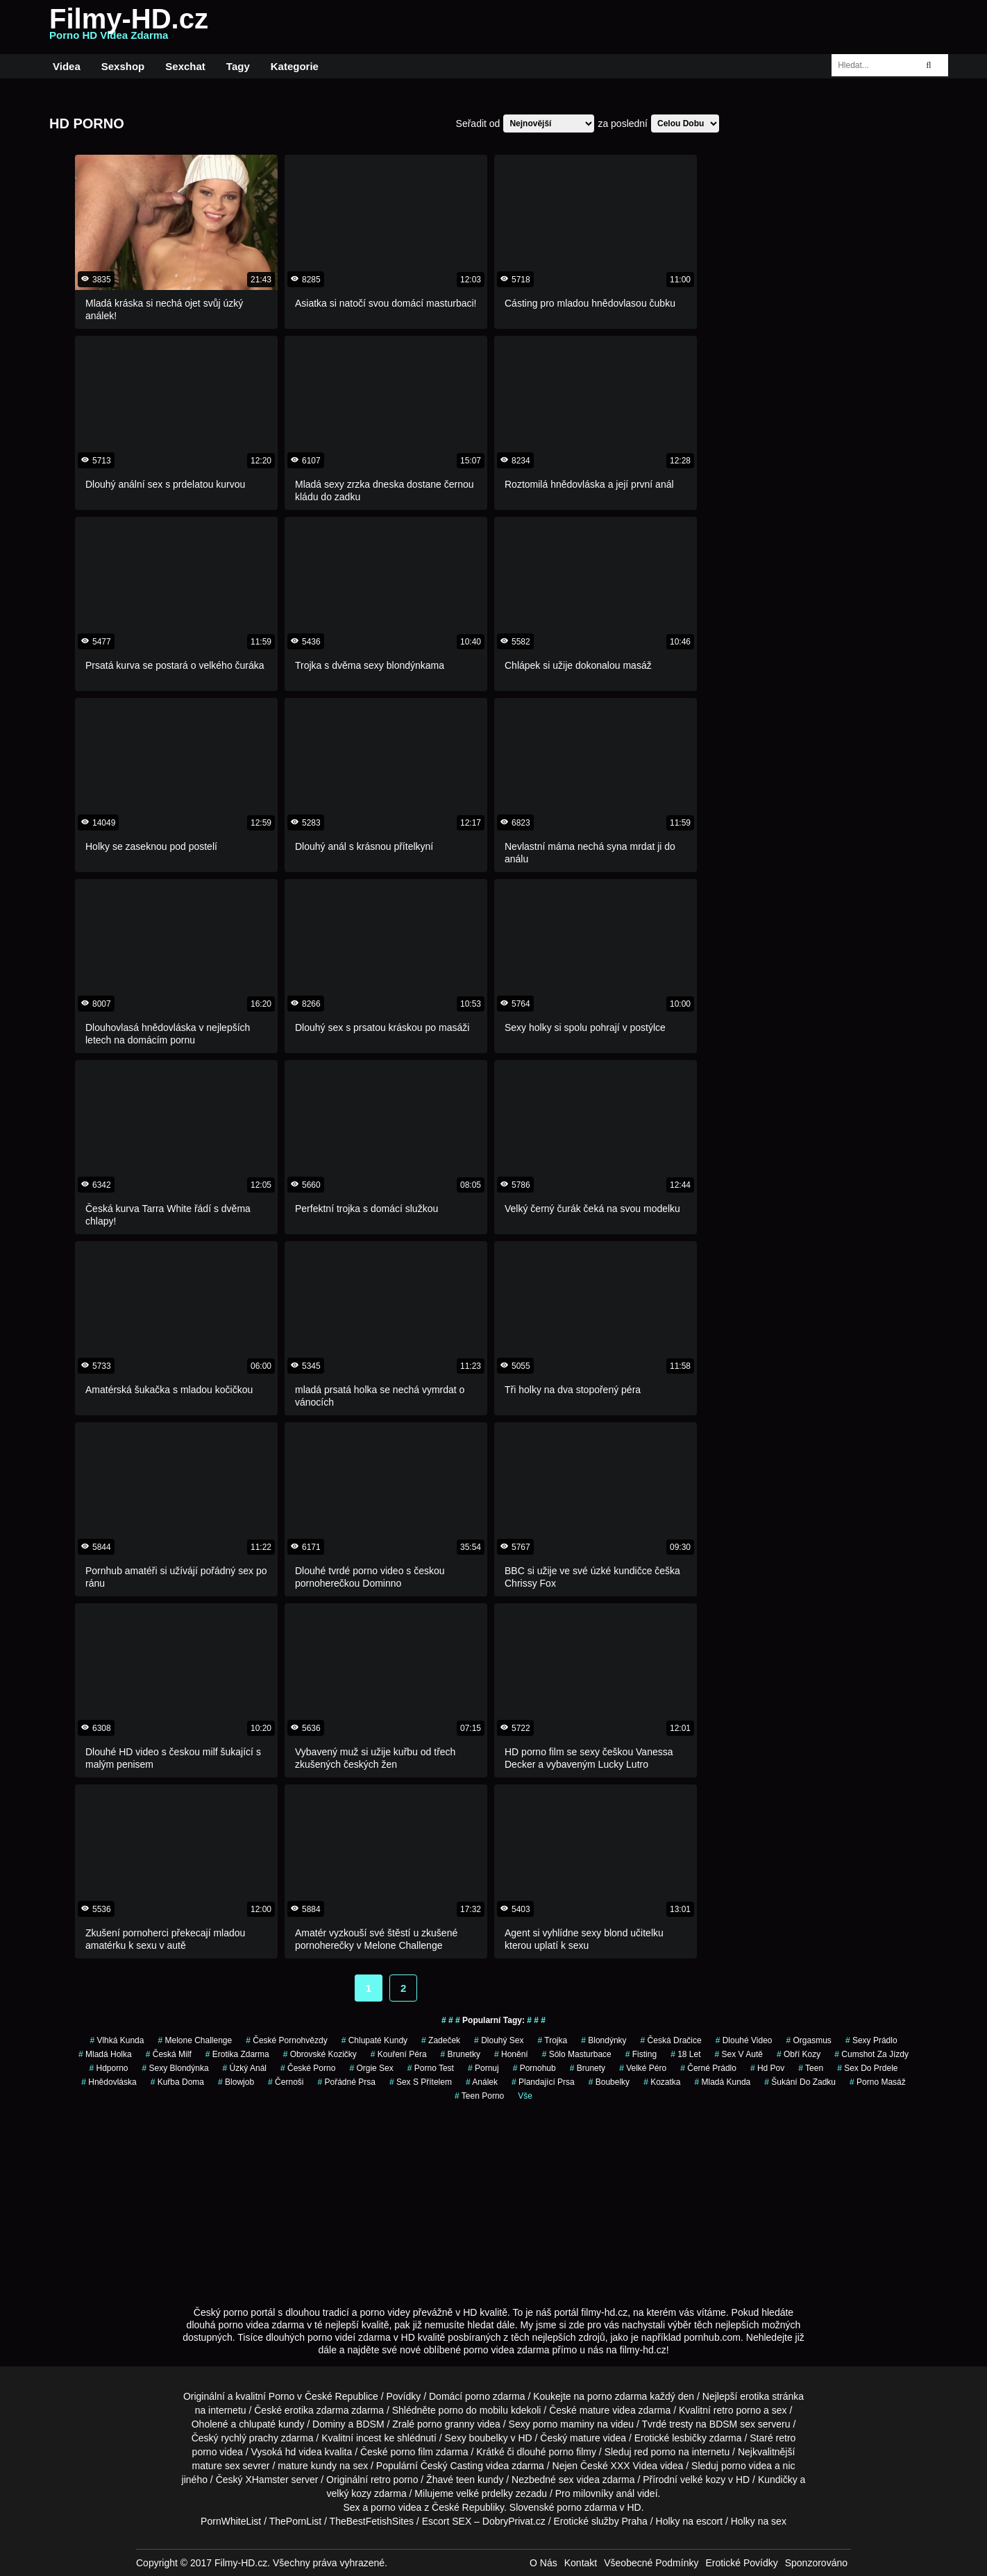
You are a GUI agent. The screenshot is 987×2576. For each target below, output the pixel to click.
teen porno (479, 2096)
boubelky (488, 2437)
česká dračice (671, 2040)
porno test (430, 2068)
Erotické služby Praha (601, 2521)
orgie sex (371, 2068)
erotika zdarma (237, 2054)
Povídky (404, 2396)
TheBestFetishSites (372, 2521)
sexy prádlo (871, 2040)
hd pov (767, 2068)
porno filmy (572, 2451)
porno (477, 2396)
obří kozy (798, 2054)
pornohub (534, 2068)
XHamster (266, 2479)
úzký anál (245, 2068)
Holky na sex (758, 2521)
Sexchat (185, 66)
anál (625, 2493)
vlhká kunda (117, 2040)
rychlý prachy (249, 2437)
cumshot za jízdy (871, 2054)
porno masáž (878, 2082)
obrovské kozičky (320, 2054)
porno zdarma (617, 2396)
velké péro (642, 2068)
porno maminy (564, 2424)
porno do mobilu (473, 2410)
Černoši (285, 2082)
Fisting (641, 2054)
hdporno (108, 2068)
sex (566, 2479)
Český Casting (452, 2465)
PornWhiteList (231, 2521)
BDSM (370, 2424)
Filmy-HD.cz (128, 27)
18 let (685, 2054)
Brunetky (460, 2054)
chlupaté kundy (271, 2424)
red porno (654, 2451)
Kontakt (580, 2562)
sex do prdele (867, 2068)
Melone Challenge (195, 2040)
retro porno (737, 2410)
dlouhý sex (498, 2040)
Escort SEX (447, 2521)
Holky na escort (689, 2521)
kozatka (661, 2082)
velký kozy (349, 2493)
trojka (553, 2040)
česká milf (169, 2054)
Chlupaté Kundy (374, 2040)
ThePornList (295, 2521)
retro (381, 2479)
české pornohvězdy (286, 2040)
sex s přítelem (420, 2082)
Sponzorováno (816, 2562)
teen (810, 2068)
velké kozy (702, 2479)
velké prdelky (484, 2493)
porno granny (446, 2424)
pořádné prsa (346, 2082)
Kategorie (295, 66)
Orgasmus (809, 2040)
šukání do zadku (800, 2082)
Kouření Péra (399, 2054)
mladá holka (105, 2054)
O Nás (543, 2562)
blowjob (236, 2082)
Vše (525, 2096)
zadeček (440, 2040)
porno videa (746, 2465)
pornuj (483, 2068)
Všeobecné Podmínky (651, 2562)
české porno (307, 2068)
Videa (67, 66)
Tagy (238, 66)
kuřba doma (177, 2082)
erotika (754, 2396)
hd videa (303, 2451)
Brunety (587, 2068)
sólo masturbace (576, 2054)
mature (595, 2410)
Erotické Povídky (741, 2562)
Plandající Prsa (543, 2082)
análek (482, 2082)
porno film (412, 2451)
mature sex (215, 2465)
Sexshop (123, 66)
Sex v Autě (739, 2054)
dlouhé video (744, 2040)
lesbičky (689, 2437)
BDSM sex (732, 2424)
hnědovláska (108, 2082)
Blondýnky (603, 2040)
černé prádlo (708, 2068)
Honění (511, 2054)
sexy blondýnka (175, 2068)
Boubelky (609, 2082)
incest (369, 2437)
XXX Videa (634, 2465)
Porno (281, 2396)
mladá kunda (723, 2082)
